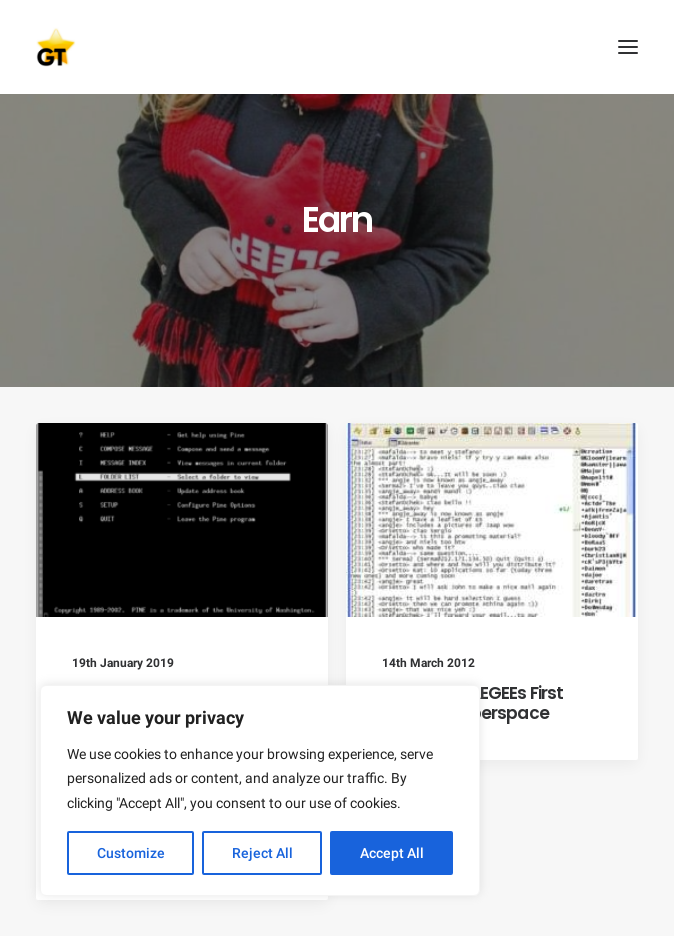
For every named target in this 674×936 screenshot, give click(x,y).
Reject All (262, 853)
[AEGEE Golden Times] (337, 47)
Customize (131, 853)
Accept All (392, 853)
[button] (628, 47)
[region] (260, 791)
